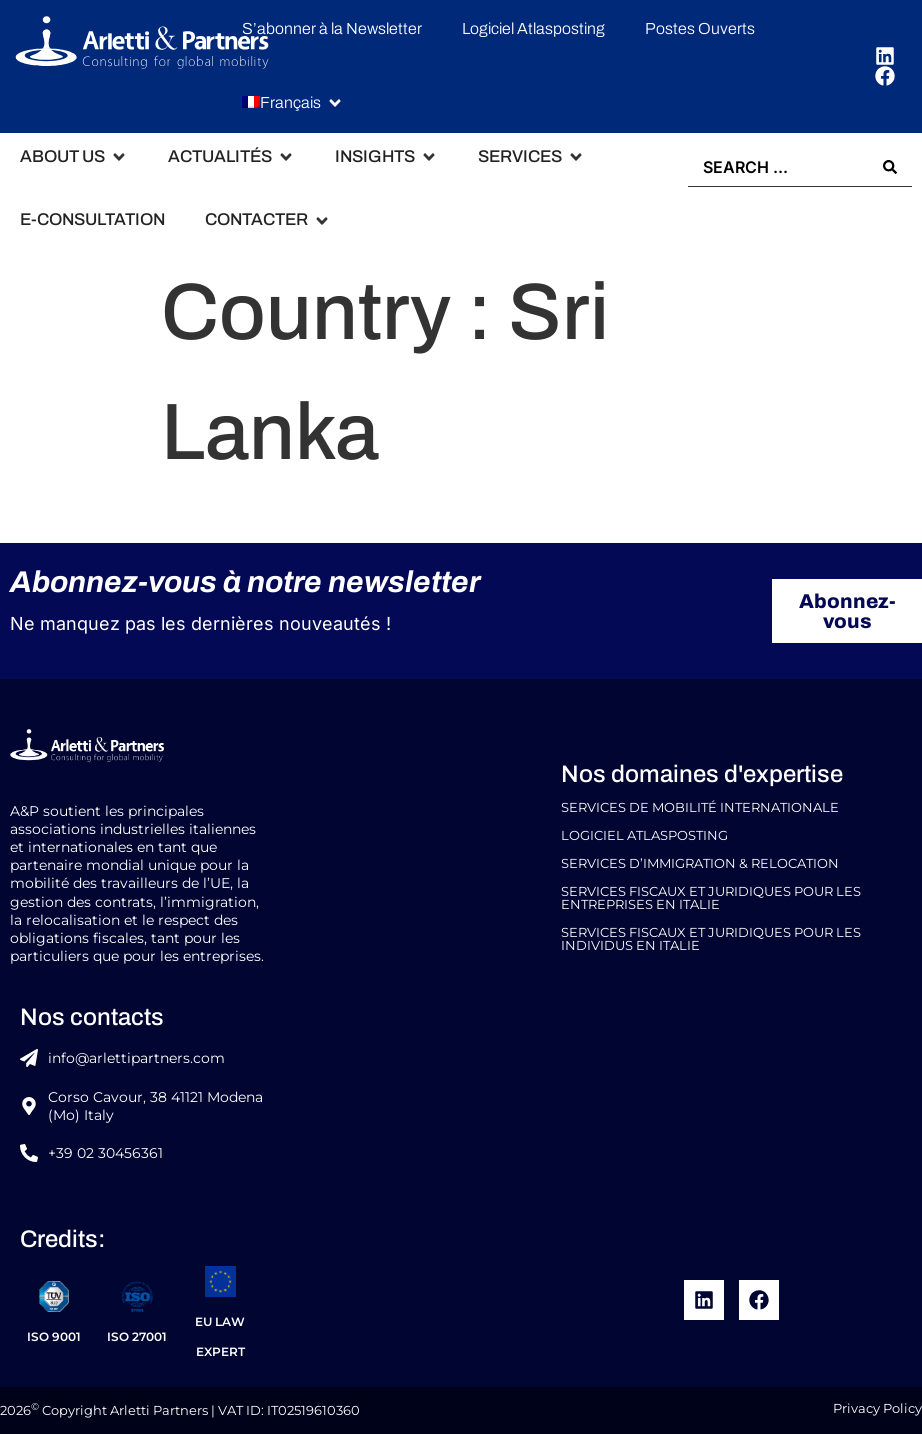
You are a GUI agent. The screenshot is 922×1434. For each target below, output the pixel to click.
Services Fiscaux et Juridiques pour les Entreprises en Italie (711, 898)
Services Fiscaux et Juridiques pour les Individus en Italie (711, 939)
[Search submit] (890, 167)
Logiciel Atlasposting (644, 835)
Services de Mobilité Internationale (700, 807)
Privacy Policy (877, 1408)
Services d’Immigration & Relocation (700, 863)
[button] (293, 103)
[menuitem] (281, 103)
